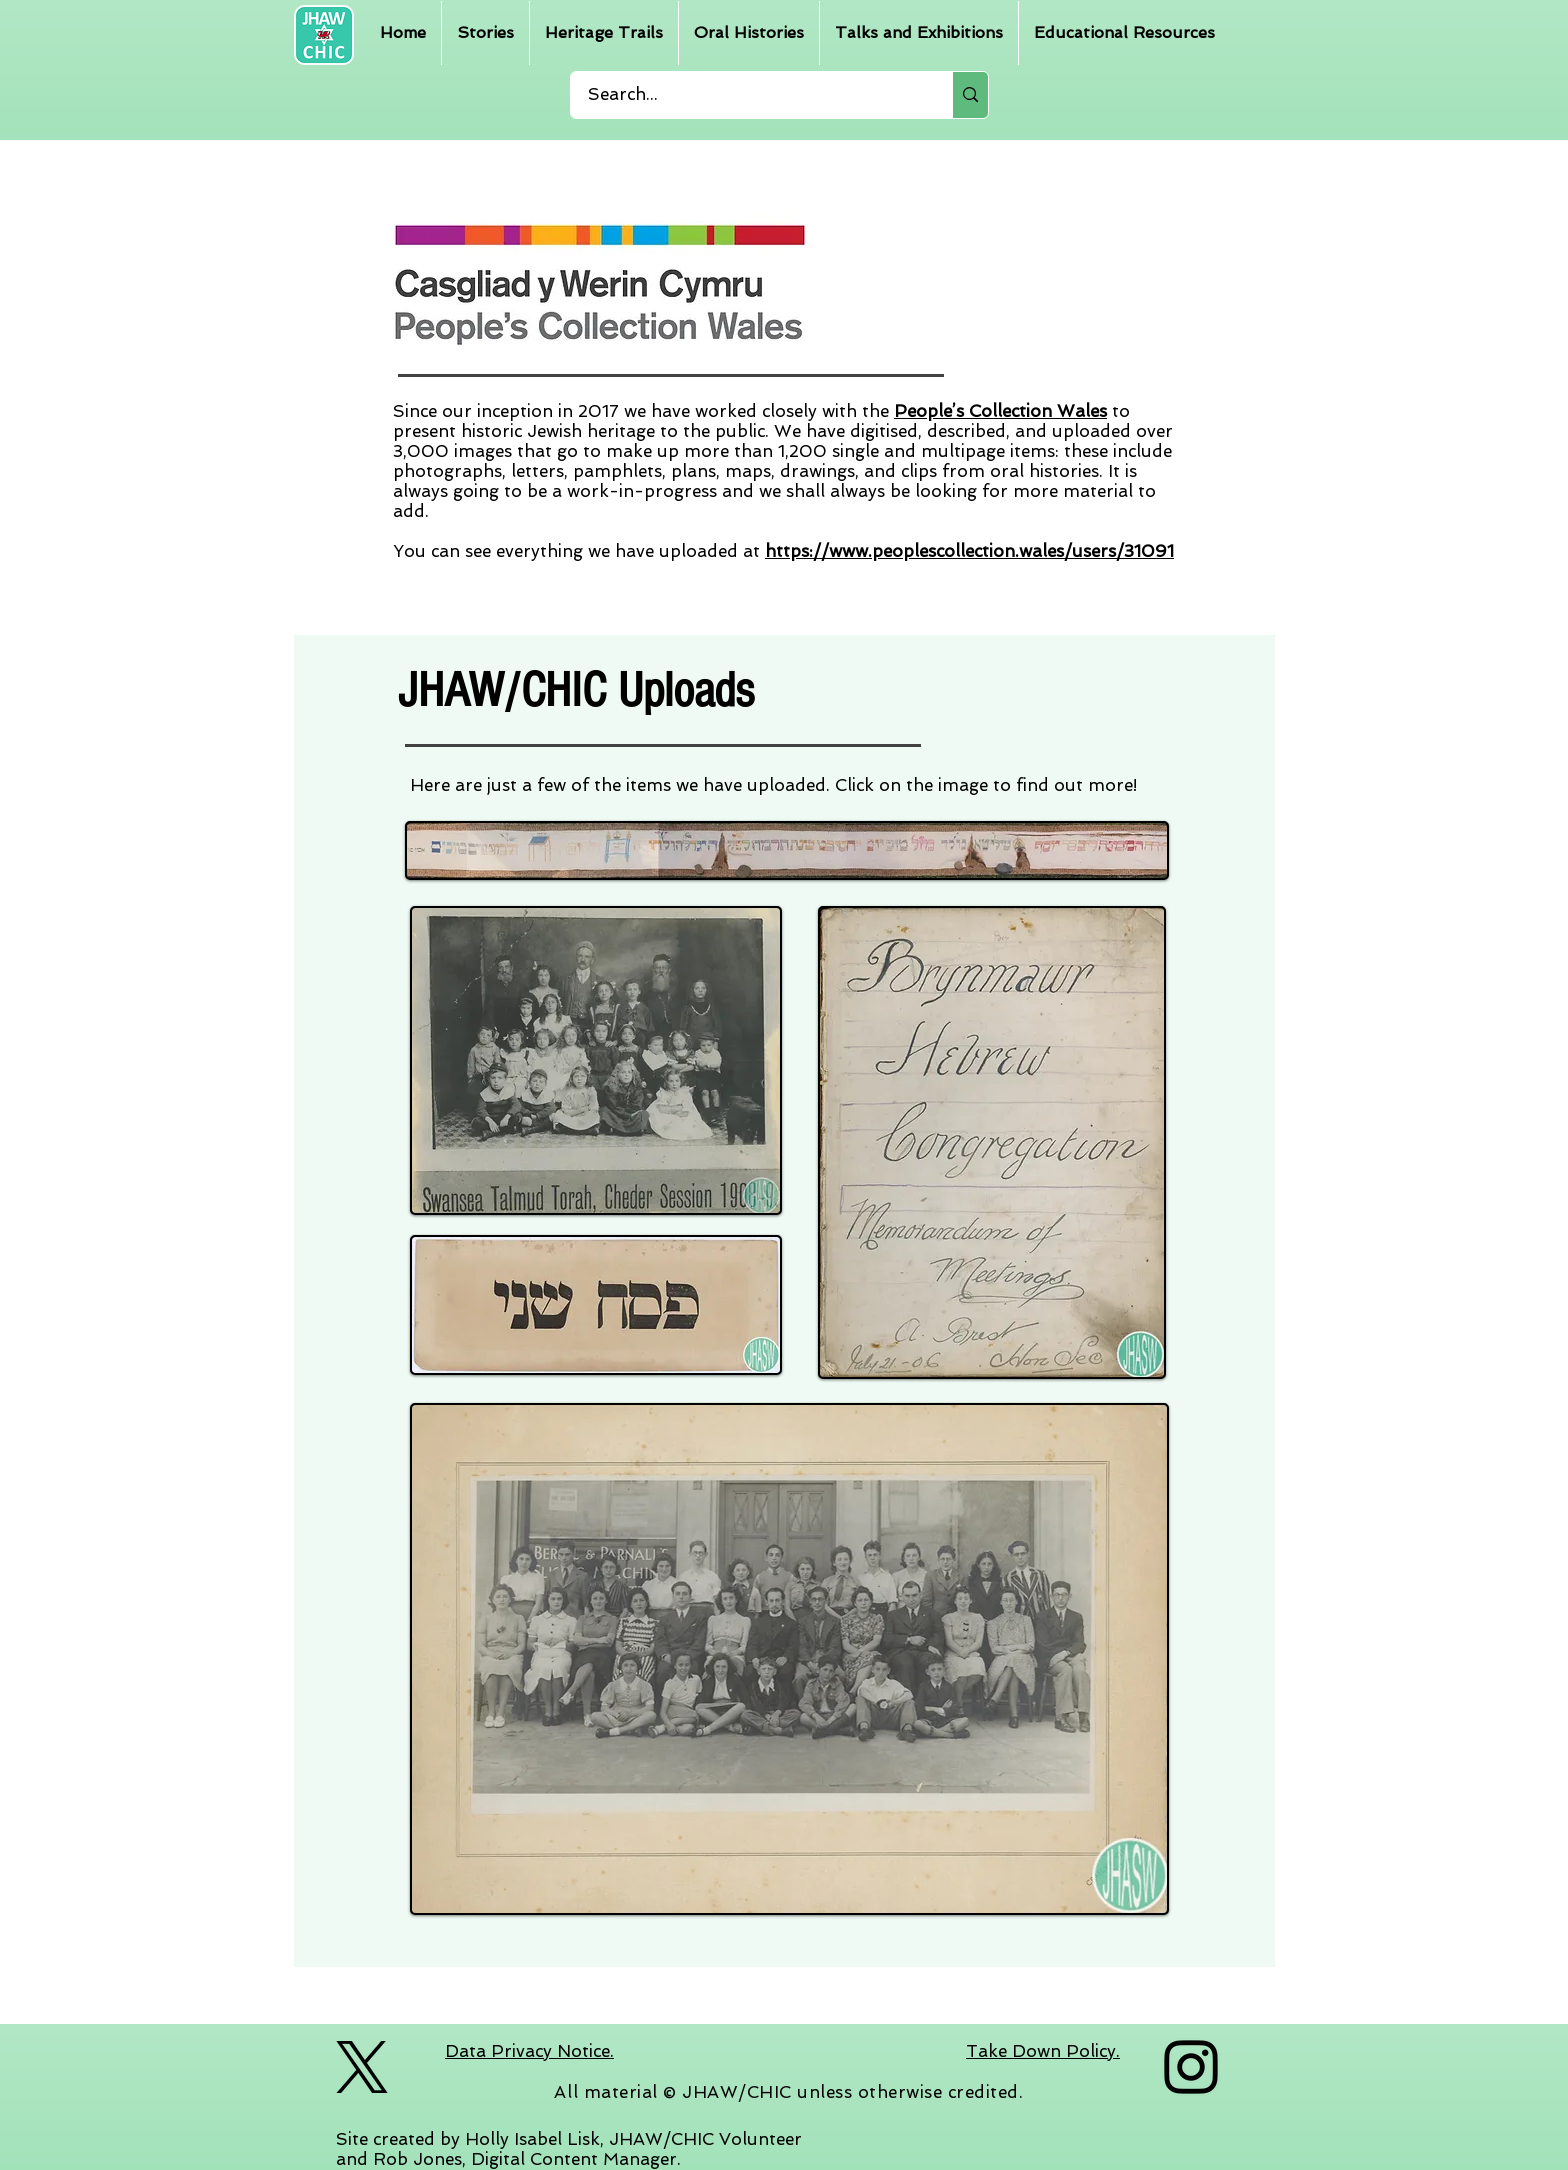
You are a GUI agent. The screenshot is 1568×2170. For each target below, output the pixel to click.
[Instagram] (1191, 2067)
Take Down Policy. (1043, 2051)
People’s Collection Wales (1000, 411)
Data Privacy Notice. (529, 2051)
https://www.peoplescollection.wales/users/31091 (969, 551)
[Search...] (749, 95)
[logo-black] (362, 2067)
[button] (485, 33)
